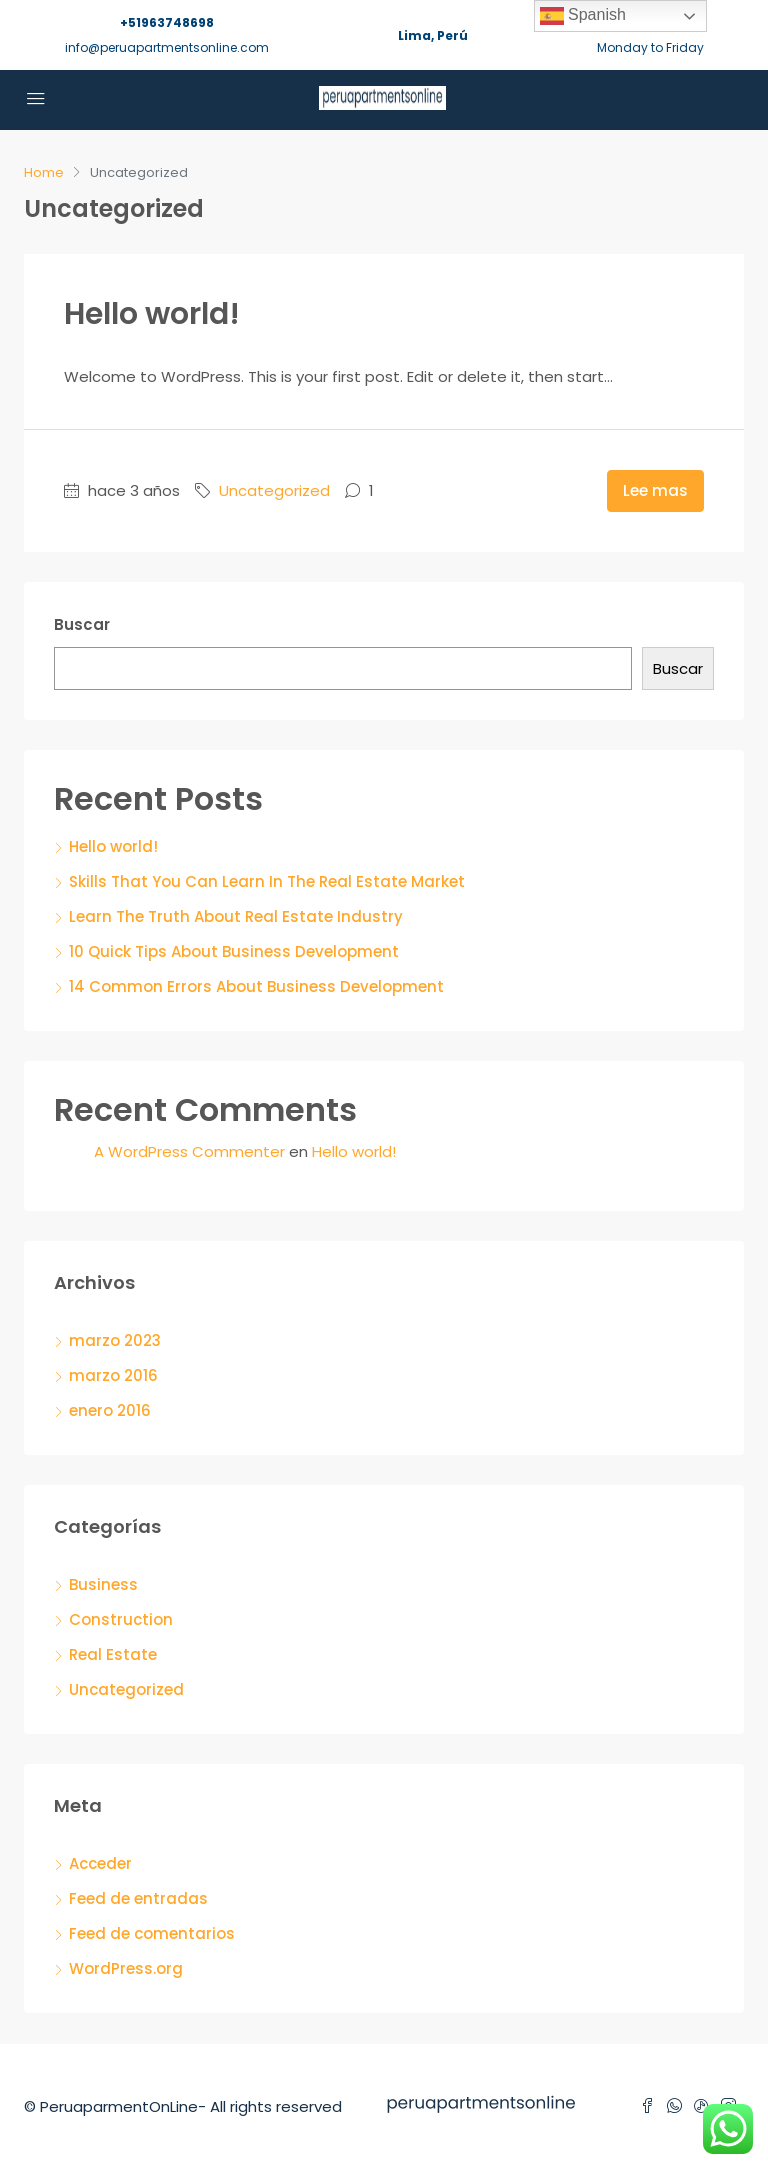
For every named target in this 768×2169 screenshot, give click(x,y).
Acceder (100, 1863)
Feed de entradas (138, 1898)
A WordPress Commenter (189, 1151)
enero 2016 (110, 1410)
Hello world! (152, 314)
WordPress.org (126, 1968)
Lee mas (655, 490)
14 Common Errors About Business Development (256, 986)
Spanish (583, 16)
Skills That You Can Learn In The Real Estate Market (267, 881)
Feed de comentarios (152, 1933)
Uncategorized (274, 490)
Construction (121, 1619)
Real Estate (113, 1654)
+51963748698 (167, 22)
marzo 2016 (113, 1375)
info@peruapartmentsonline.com (167, 47)
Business (103, 1584)
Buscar (82, 624)
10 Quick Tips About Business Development (234, 951)
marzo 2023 (115, 1340)
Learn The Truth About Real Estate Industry (236, 916)
